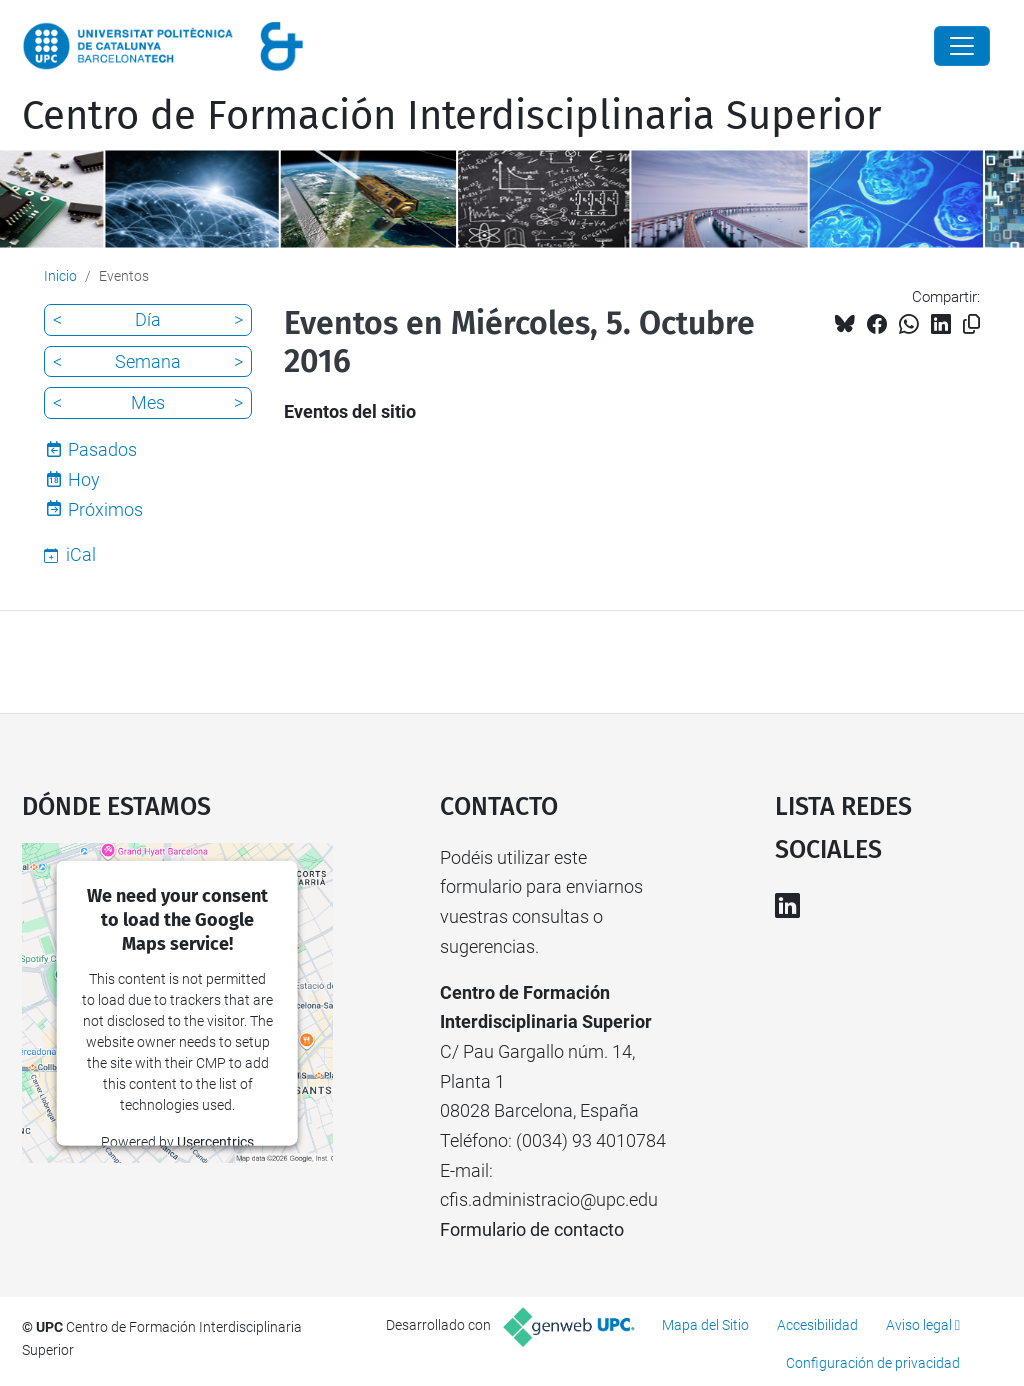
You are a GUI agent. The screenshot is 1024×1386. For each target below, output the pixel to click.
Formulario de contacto (532, 1229)
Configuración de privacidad (873, 1363)
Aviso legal (919, 1325)
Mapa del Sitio (705, 1325)
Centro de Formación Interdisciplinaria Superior (451, 116)
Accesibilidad (817, 1325)
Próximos (105, 509)
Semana (148, 361)
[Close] (962, 46)
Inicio (60, 276)
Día (148, 319)
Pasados (102, 449)
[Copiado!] (971, 324)
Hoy (84, 479)
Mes (148, 402)
